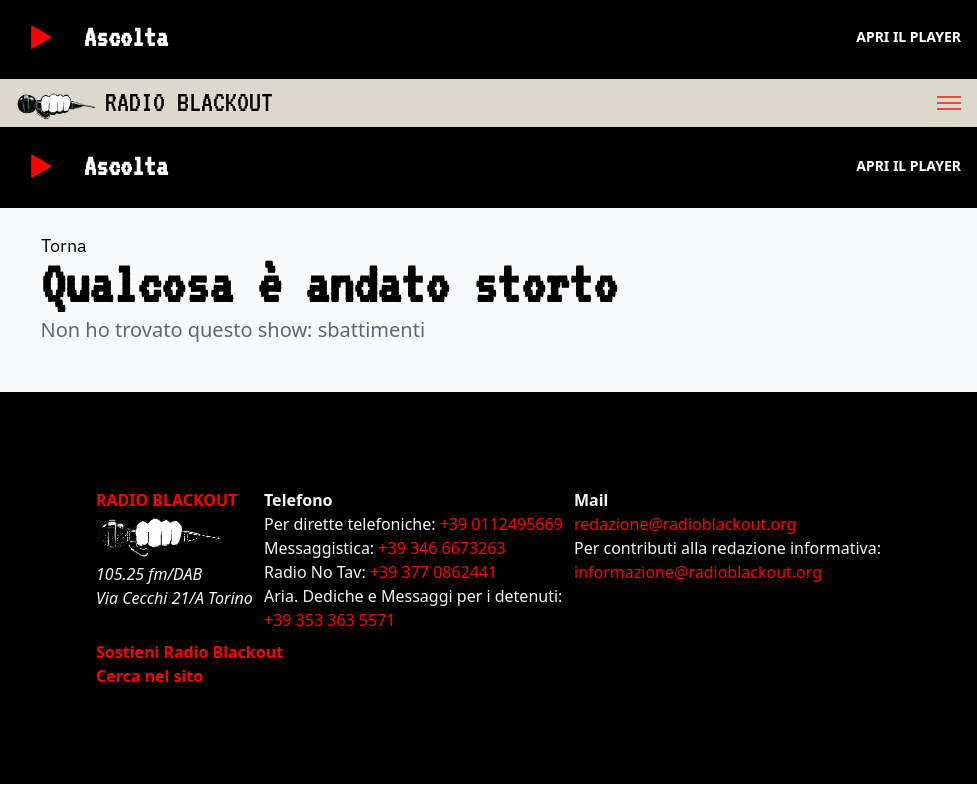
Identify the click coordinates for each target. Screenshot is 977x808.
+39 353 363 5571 (329, 620)
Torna (64, 245)
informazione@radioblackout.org (698, 572)
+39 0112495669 (501, 524)
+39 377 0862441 (433, 572)
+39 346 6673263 (441, 548)
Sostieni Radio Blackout (189, 652)
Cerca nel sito (149, 676)
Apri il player (908, 36)
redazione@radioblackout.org (685, 524)
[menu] (625, 103)
